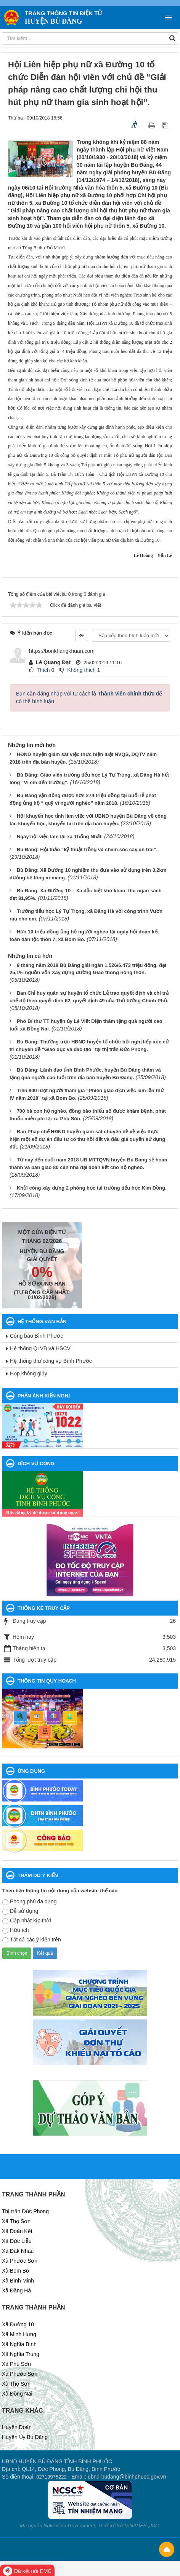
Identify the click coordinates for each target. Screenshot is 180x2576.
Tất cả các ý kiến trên (31, 1939)
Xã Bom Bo (15, 2271)
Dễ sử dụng (20, 1911)
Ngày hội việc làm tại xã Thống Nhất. (60, 836)
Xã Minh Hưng (19, 2334)
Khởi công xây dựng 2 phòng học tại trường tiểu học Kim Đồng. (92, 1188)
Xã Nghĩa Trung (20, 2354)
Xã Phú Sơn (16, 2364)
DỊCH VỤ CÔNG (36, 1463)
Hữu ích (15, 1930)
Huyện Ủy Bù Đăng (25, 2437)
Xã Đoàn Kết (17, 2231)
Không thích (81, 670)
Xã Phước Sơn (19, 2261)
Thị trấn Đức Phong (25, 2211)
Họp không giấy (28, 1373)
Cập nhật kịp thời (26, 1920)
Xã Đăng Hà (16, 2290)
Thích (43, 670)
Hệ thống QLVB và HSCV (40, 1348)
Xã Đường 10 (18, 2324)
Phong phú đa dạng (29, 1901)
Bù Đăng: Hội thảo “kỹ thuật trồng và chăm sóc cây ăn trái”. (87, 849)
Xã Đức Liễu (17, 2241)
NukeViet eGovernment (69, 2525)
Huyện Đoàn (17, 2427)
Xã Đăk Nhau (18, 2251)
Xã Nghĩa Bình (19, 2344)
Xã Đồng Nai (17, 2394)
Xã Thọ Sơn (16, 2221)
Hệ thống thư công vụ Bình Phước (51, 1361)
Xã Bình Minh (18, 2281)
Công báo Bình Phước (36, 1336)
